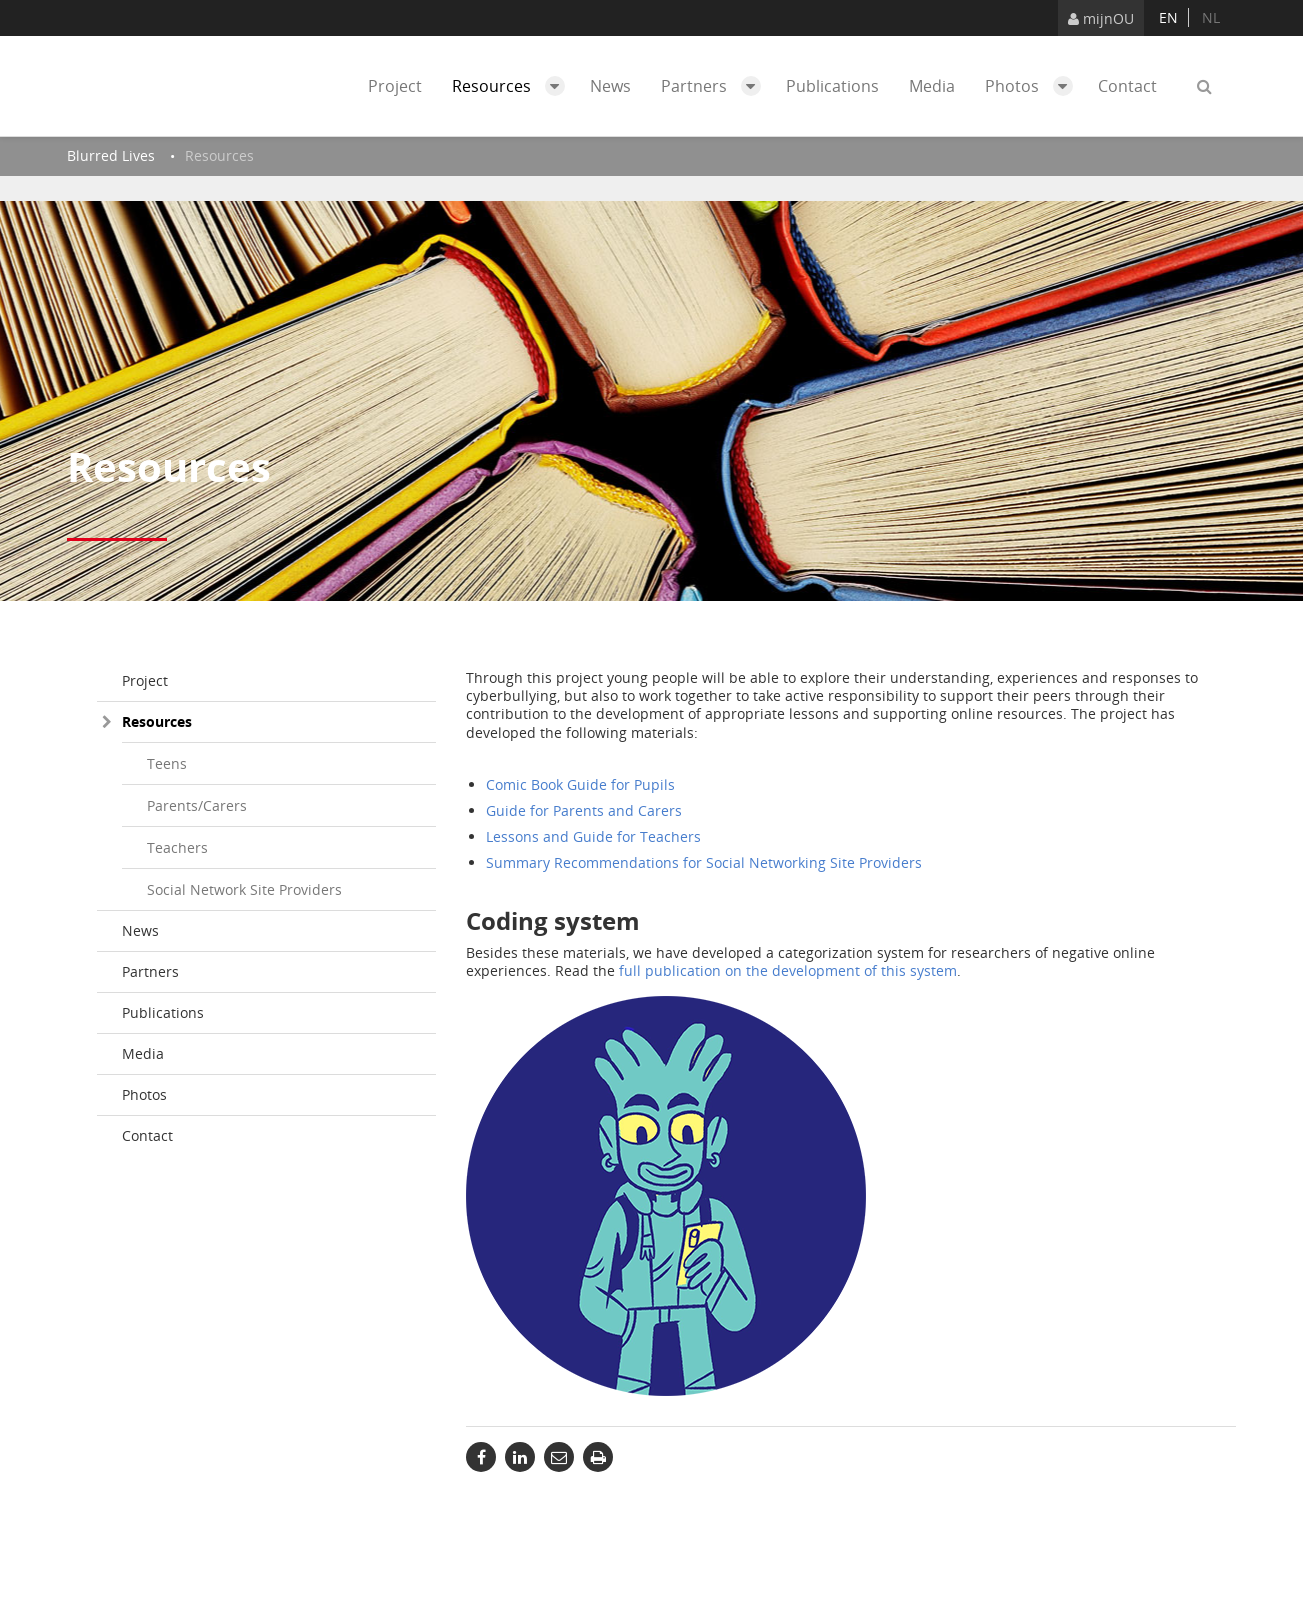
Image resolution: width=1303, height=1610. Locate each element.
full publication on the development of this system (788, 970)
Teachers (177, 847)
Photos (1034, 86)
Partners (716, 86)
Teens (167, 763)
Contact (1127, 86)
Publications (832, 86)
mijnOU (1101, 18)
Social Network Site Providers (244, 889)
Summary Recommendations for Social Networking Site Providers (704, 862)
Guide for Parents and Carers (584, 810)
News (610, 86)
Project (395, 86)
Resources (513, 86)
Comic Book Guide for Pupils (580, 784)
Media (932, 86)
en (1168, 17)
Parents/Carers (197, 805)
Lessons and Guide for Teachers (593, 836)
